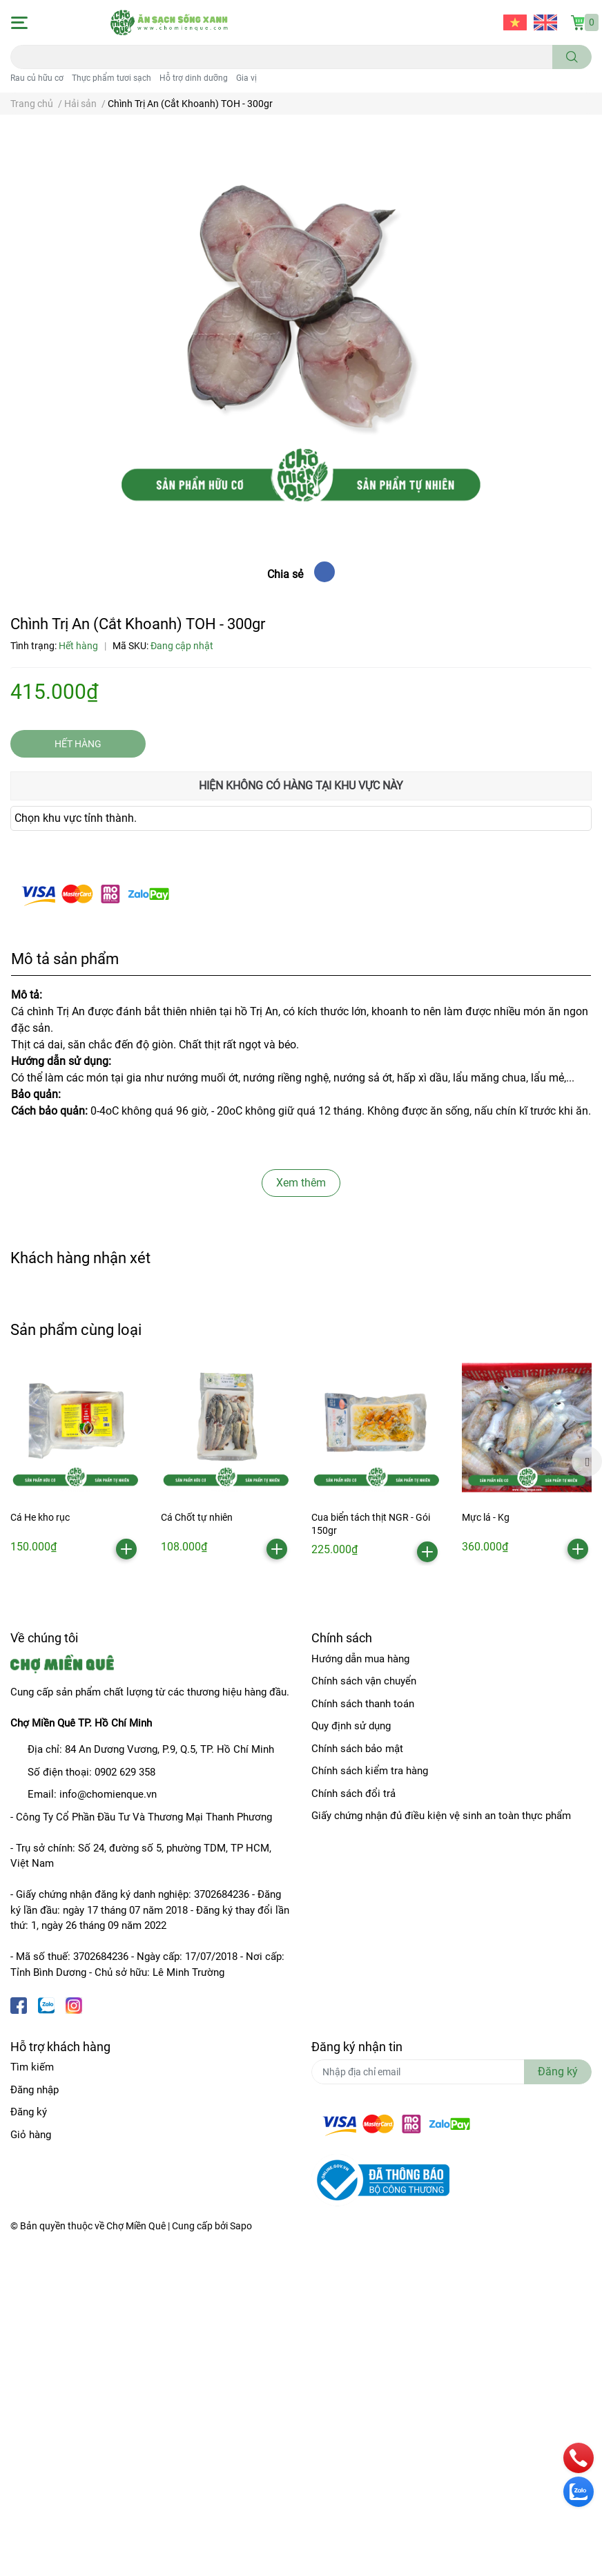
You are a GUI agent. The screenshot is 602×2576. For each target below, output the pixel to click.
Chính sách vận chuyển (363, 1681)
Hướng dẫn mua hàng (360, 1659)
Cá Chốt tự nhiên (197, 1517)
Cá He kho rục (40, 1517)
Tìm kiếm (32, 2067)
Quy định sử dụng (351, 1726)
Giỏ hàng (30, 2134)
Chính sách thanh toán (362, 1704)
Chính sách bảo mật (357, 1748)
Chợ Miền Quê (136, 2225)
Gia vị (246, 78)
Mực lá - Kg (485, 1517)
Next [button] (587, 1461)
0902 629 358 (125, 1772)
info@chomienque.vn (108, 1794)
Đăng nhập (34, 2090)
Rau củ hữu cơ (37, 78)
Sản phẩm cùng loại (76, 1329)
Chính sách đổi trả (353, 1793)
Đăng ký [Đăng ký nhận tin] (558, 2071)
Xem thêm (301, 1182)
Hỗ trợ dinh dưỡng (193, 78)
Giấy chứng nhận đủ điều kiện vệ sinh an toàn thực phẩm (441, 1815)
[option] (75, 1460)
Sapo (241, 2225)
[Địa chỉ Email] (451, 2071)
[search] (572, 57)
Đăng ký (28, 2112)
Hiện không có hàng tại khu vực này (301, 785)
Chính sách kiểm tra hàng (369, 1771)
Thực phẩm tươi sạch (111, 78)
